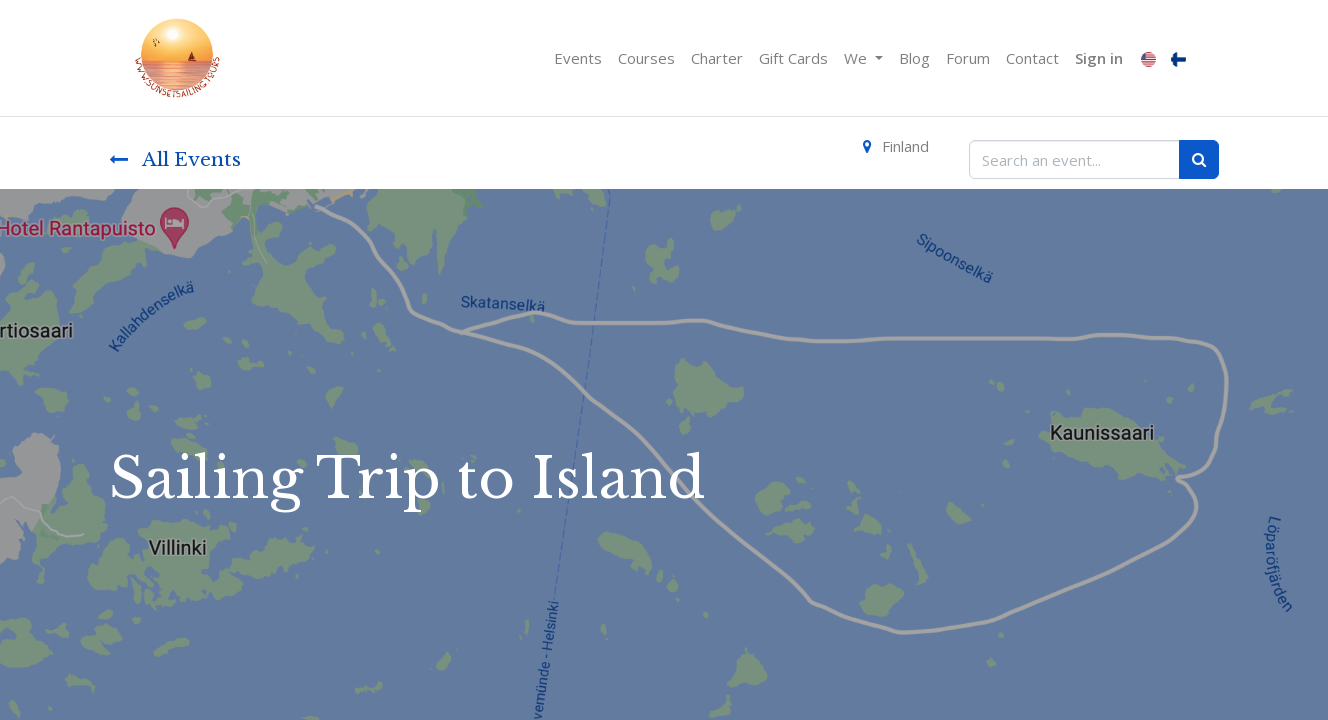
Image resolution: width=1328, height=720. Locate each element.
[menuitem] (578, 58)
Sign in (1099, 58)
